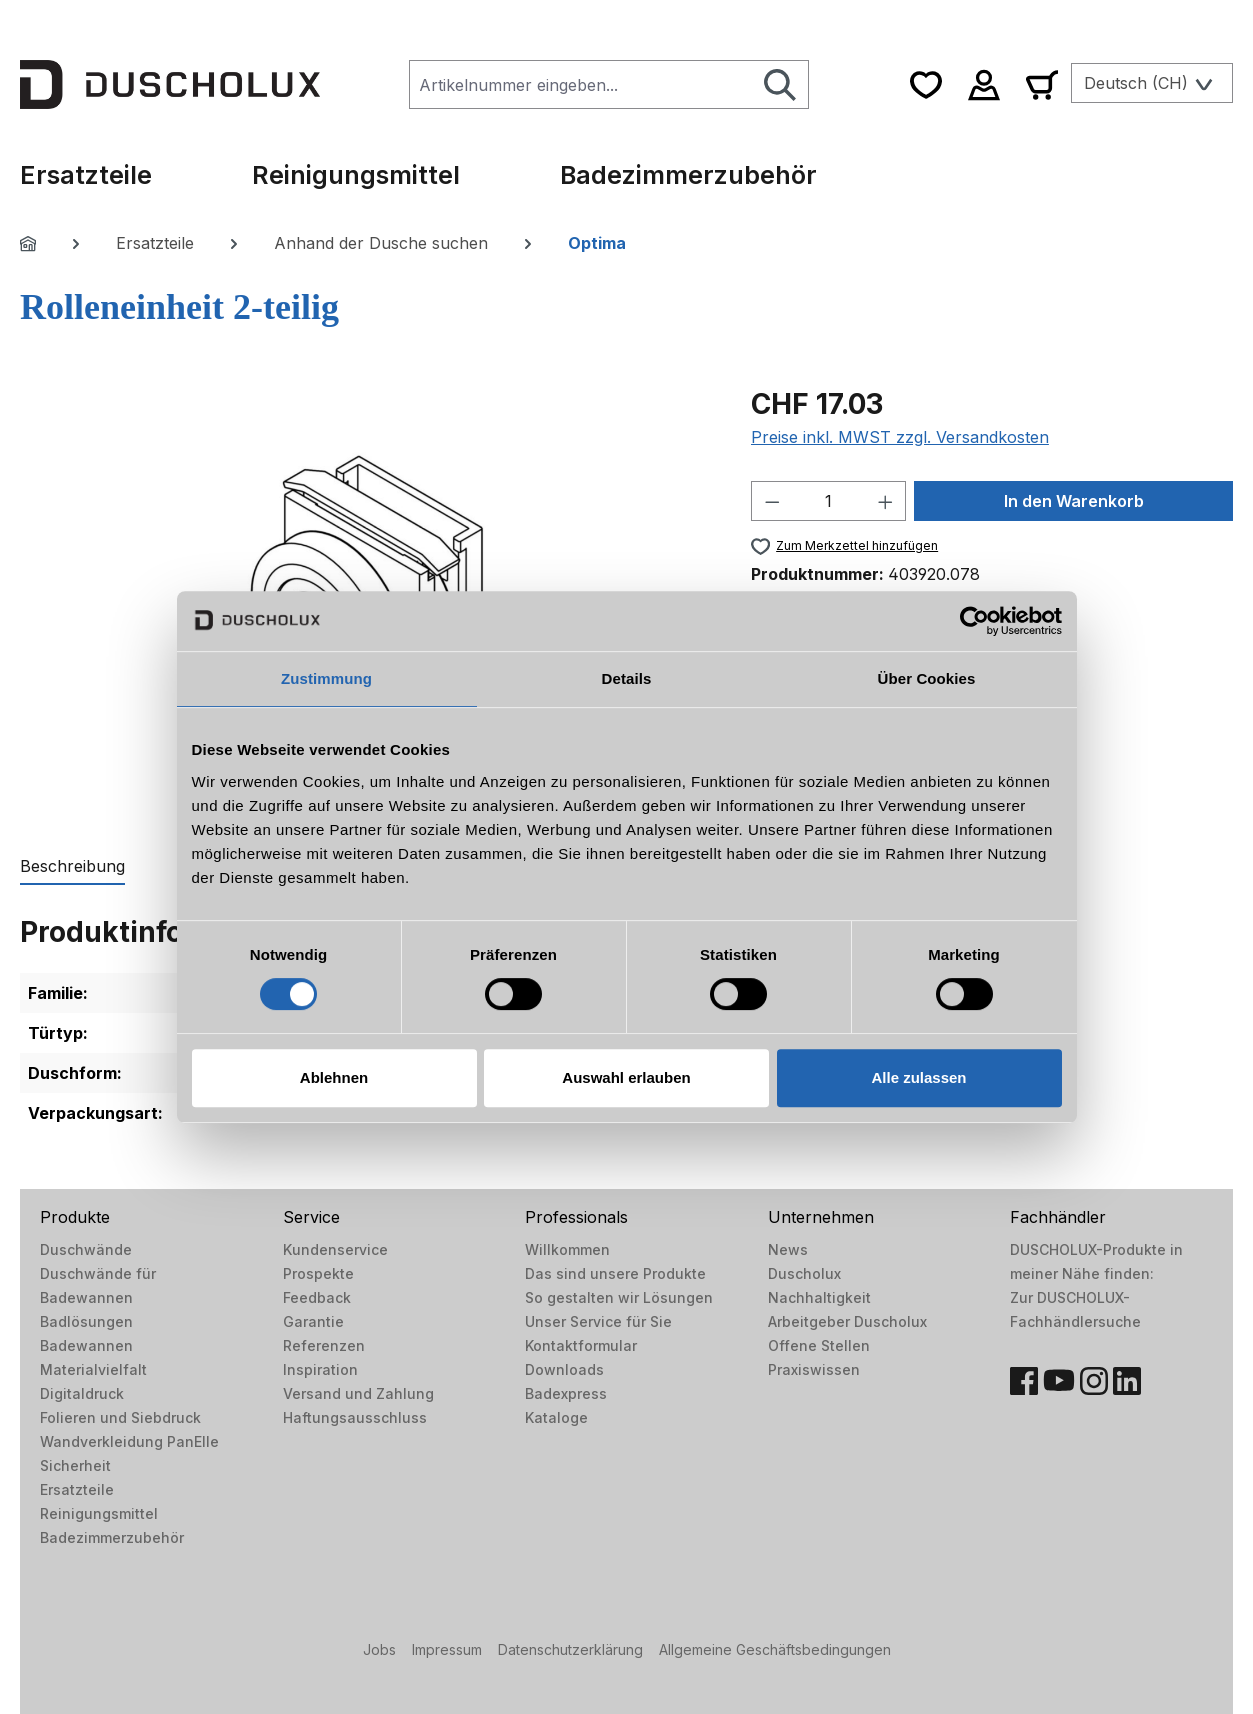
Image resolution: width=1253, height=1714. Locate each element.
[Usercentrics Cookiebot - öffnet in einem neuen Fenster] (974, 621)
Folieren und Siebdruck (120, 1417)
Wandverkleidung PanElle (129, 1441)
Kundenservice (335, 1249)
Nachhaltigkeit (819, 1297)
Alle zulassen (918, 1077)
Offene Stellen (819, 1345)
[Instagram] (1094, 1381)
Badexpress (566, 1393)
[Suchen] (780, 84)
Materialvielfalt (93, 1369)
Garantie (313, 1321)
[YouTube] (1059, 1381)
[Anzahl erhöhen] (886, 501)
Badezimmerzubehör (112, 1537)
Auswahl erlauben (626, 1077)
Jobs (379, 1649)
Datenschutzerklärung (570, 1649)
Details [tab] (627, 678)
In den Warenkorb (1074, 501)
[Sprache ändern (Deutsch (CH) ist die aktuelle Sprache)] (1152, 83)
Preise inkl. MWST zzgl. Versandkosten (900, 437)
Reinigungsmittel (99, 1513)
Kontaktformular (581, 1345)
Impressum (447, 1649)
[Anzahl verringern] (772, 501)
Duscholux (804, 1273)
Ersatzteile (77, 1489)
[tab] (72, 867)
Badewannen (86, 1345)
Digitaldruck (82, 1393)
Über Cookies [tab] (927, 678)
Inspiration (320, 1369)
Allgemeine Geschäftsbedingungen (775, 1649)
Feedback (317, 1297)
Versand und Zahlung (358, 1393)
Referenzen (324, 1345)
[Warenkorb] (1042, 84)
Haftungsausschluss (355, 1417)
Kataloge (556, 1417)
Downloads (564, 1369)
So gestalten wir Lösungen (619, 1297)
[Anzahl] (828, 501)
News (788, 1249)
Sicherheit (75, 1465)
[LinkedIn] (1127, 1381)
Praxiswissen (814, 1369)
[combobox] (581, 84)
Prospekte (318, 1273)
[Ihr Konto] (984, 84)
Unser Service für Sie (598, 1321)
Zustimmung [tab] (326, 678)
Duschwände (86, 1249)
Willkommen (567, 1249)
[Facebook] (1024, 1381)
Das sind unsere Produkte (615, 1273)
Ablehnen (334, 1077)
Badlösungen (86, 1321)
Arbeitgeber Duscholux (847, 1321)
